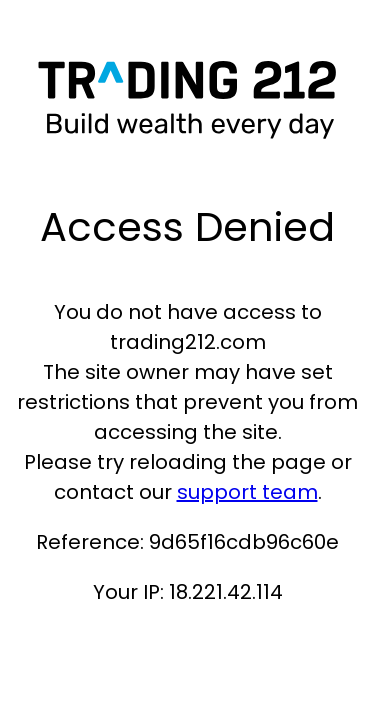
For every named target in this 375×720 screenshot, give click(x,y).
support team (247, 492)
